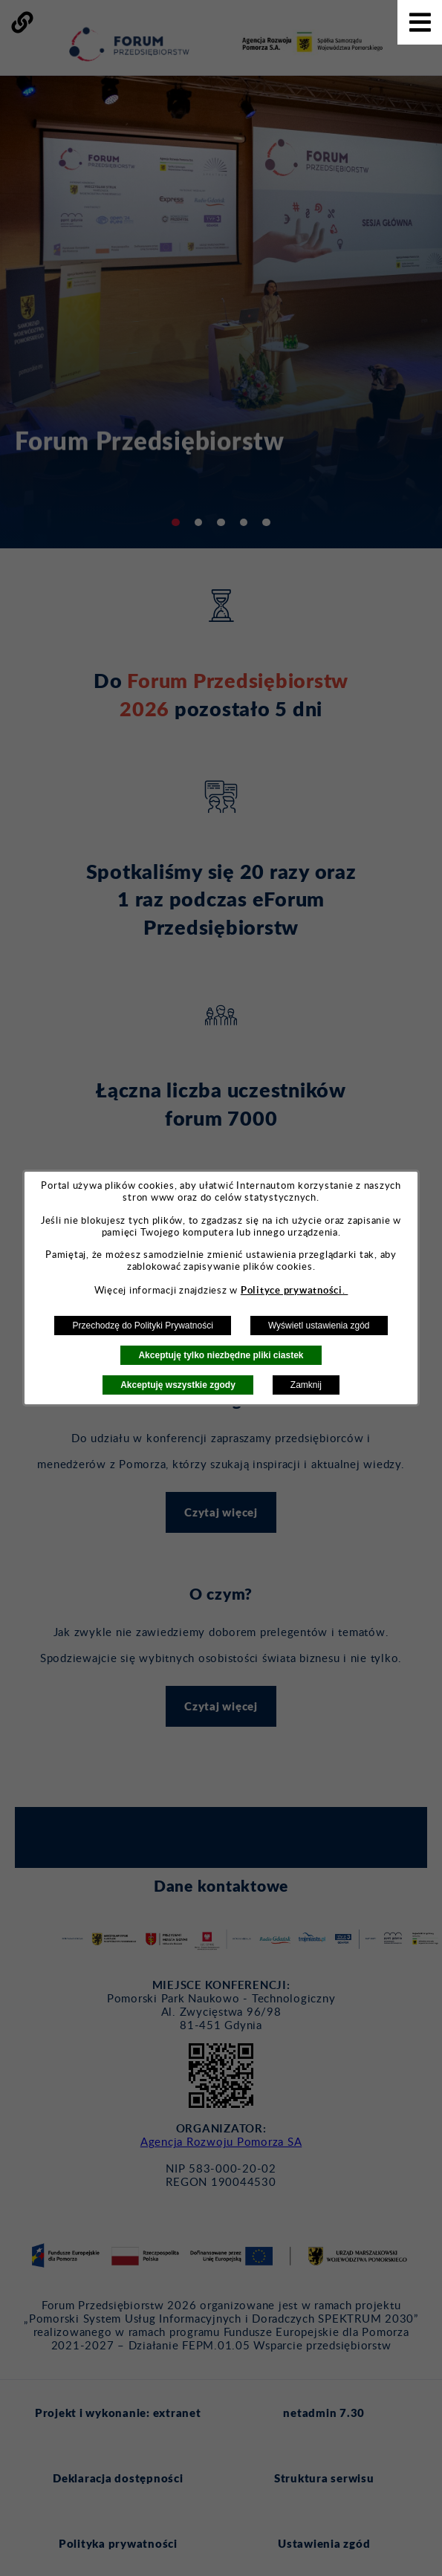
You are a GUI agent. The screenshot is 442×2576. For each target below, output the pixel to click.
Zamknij (306, 1385)
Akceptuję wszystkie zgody (177, 1385)
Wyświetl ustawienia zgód (319, 1325)
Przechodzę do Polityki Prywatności (142, 1325)
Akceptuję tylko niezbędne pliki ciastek (220, 1355)
